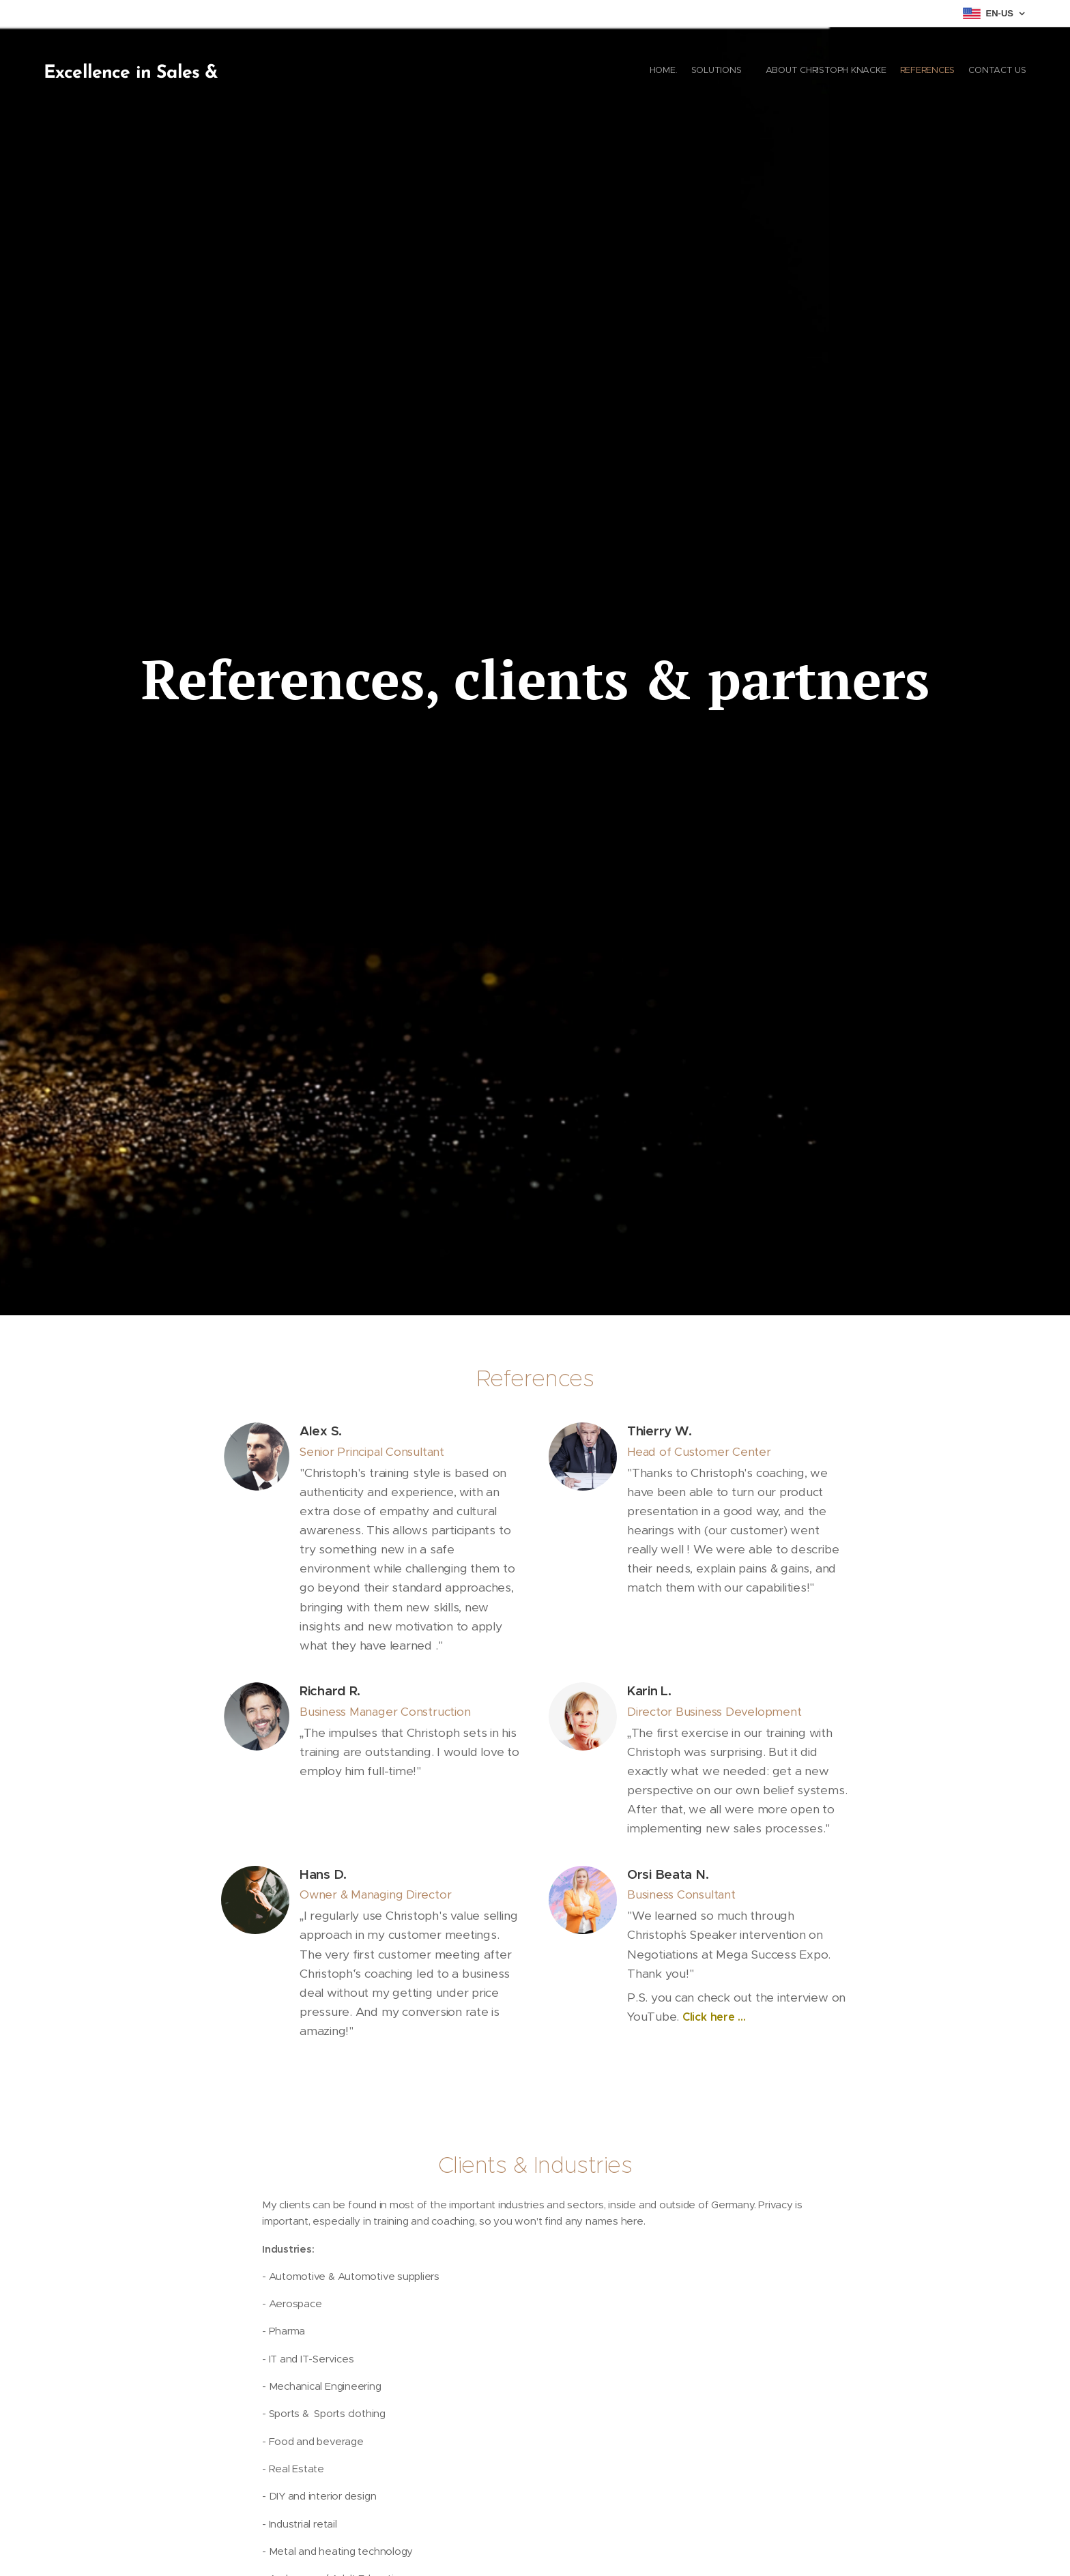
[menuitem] (963, 72)
